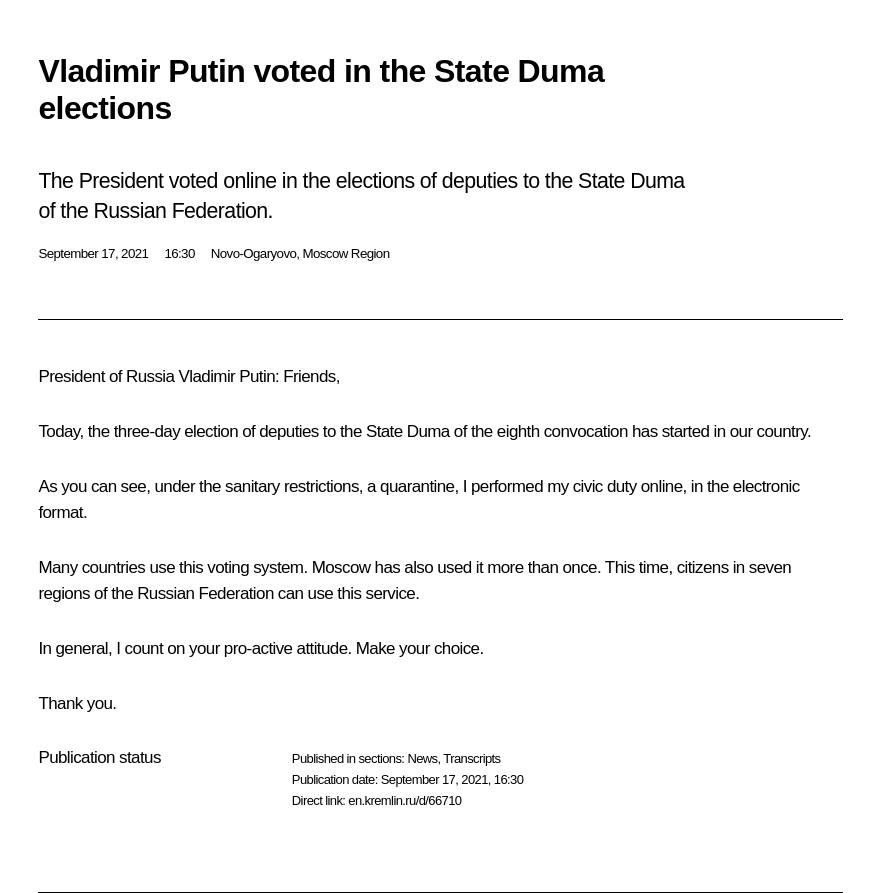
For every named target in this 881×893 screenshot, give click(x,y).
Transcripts (471, 758)
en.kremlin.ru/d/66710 (404, 800)
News (422, 758)
